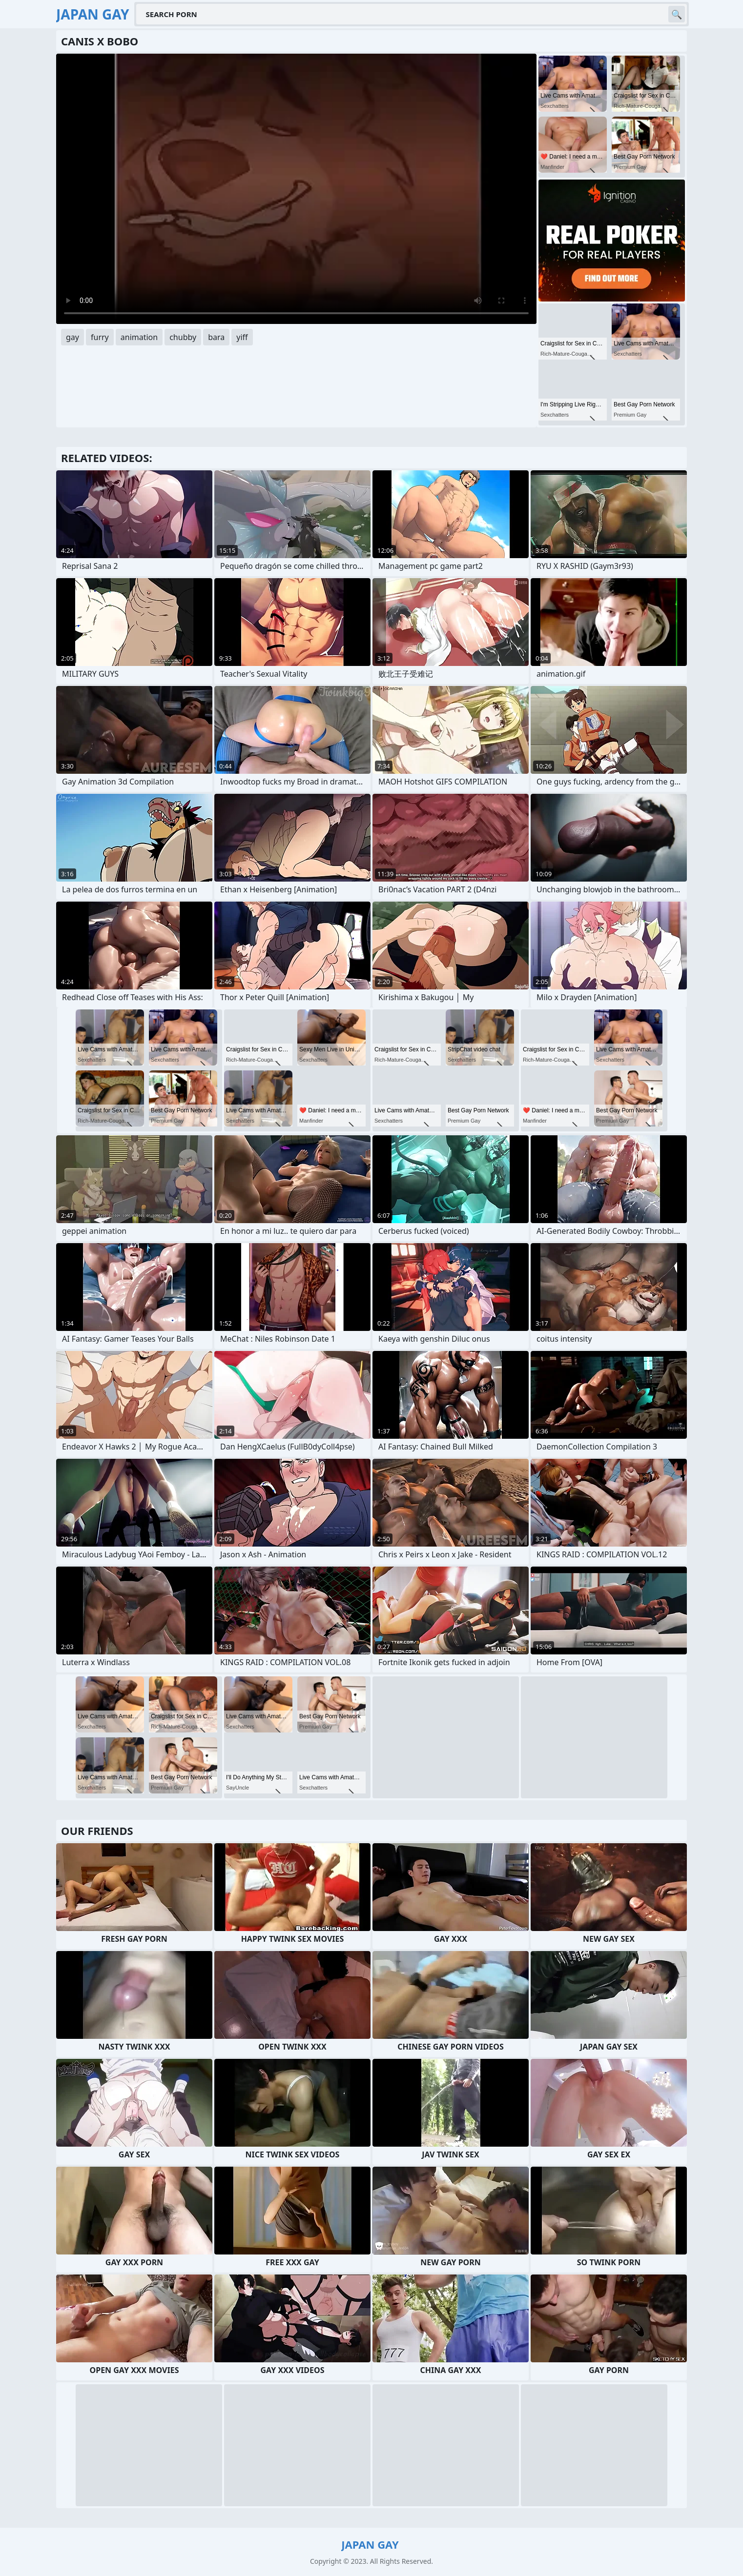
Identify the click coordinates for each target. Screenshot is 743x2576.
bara (216, 337)
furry (100, 337)
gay (72, 337)
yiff (242, 337)
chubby (182, 337)
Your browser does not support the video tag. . (296, 189)
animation (139, 337)
